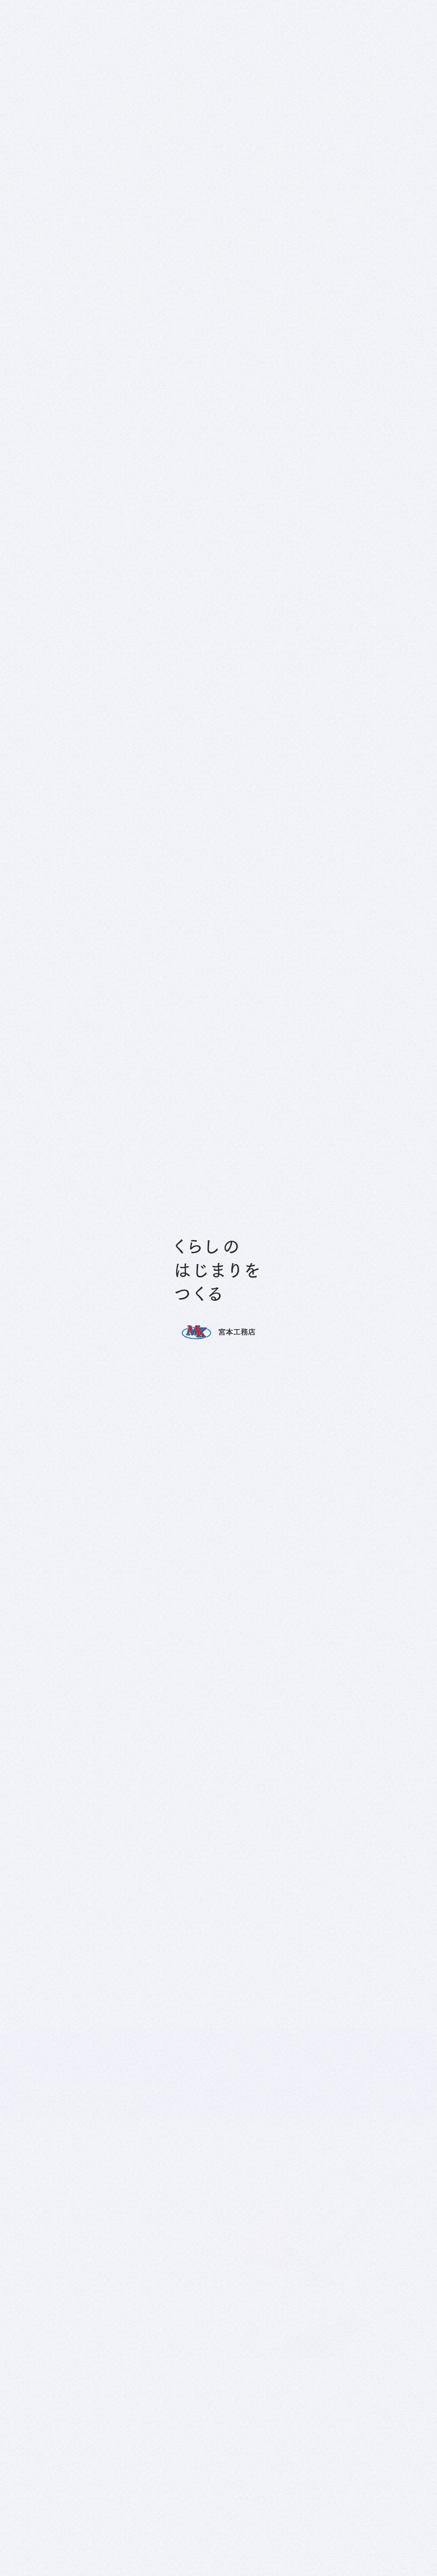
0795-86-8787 (82, 1059)
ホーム (347, 862)
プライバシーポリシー (143, 1832)
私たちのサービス (46, 2539)
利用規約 (225, 1953)
